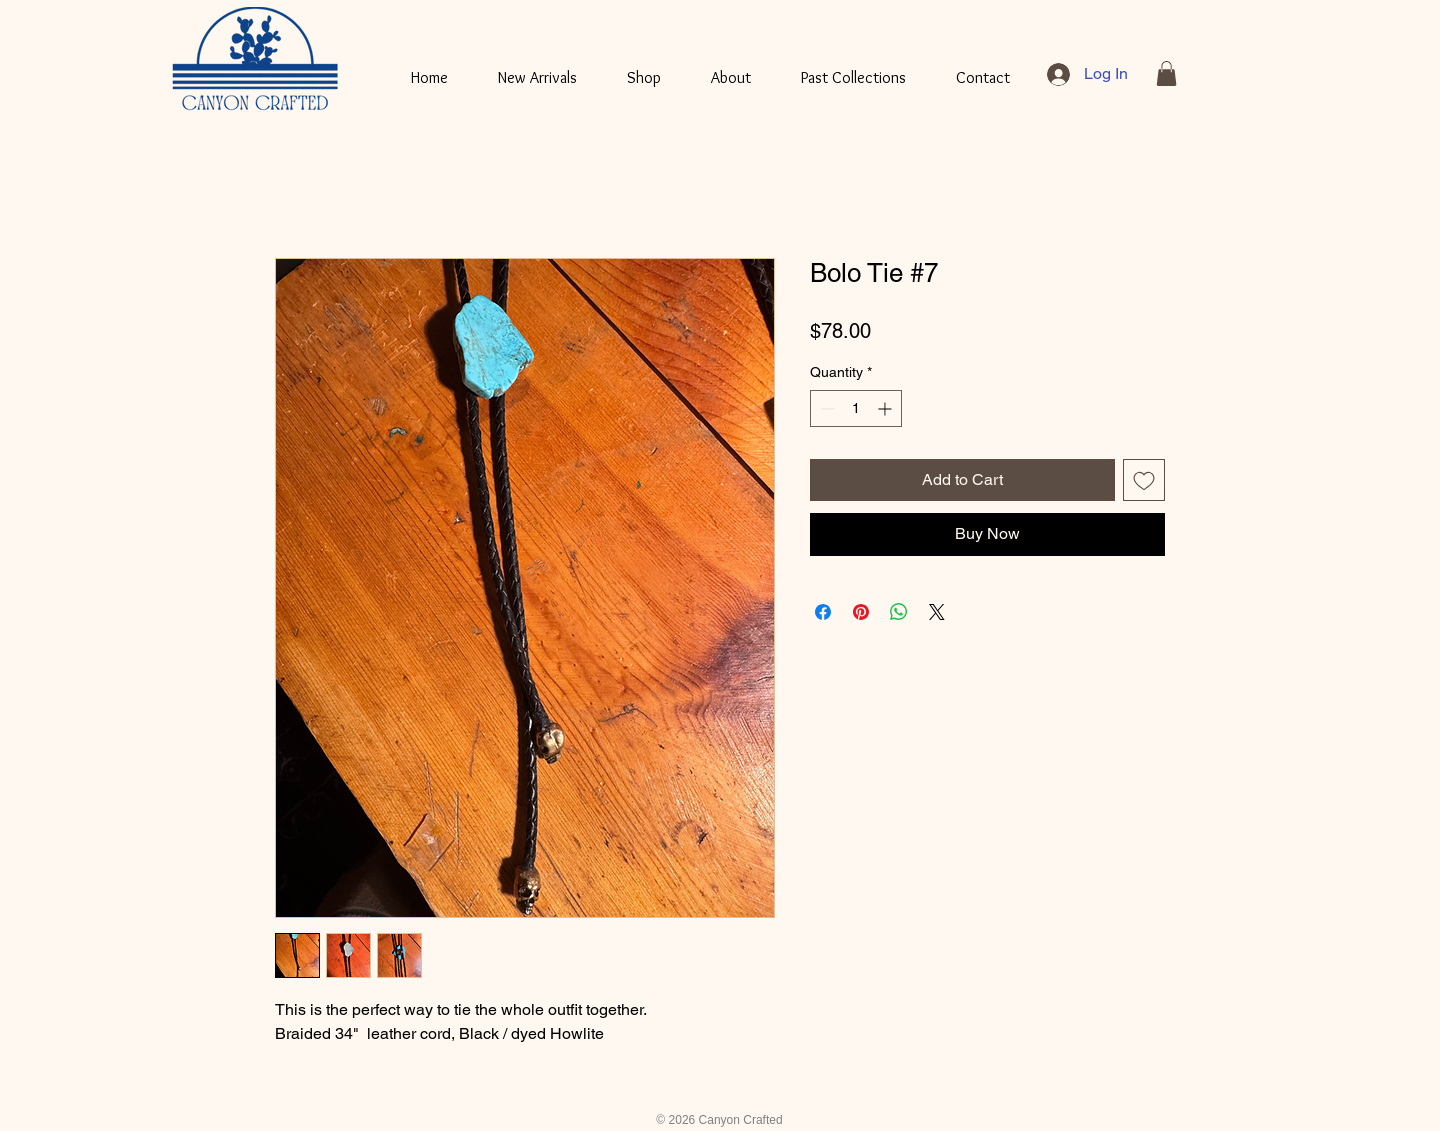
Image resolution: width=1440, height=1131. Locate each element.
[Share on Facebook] (823, 612)
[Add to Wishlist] (1144, 480)
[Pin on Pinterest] (861, 612)
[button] (1166, 73)
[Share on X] (937, 612)
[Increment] (886, 408)
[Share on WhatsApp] (899, 612)
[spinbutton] (856, 408)
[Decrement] (825, 408)
